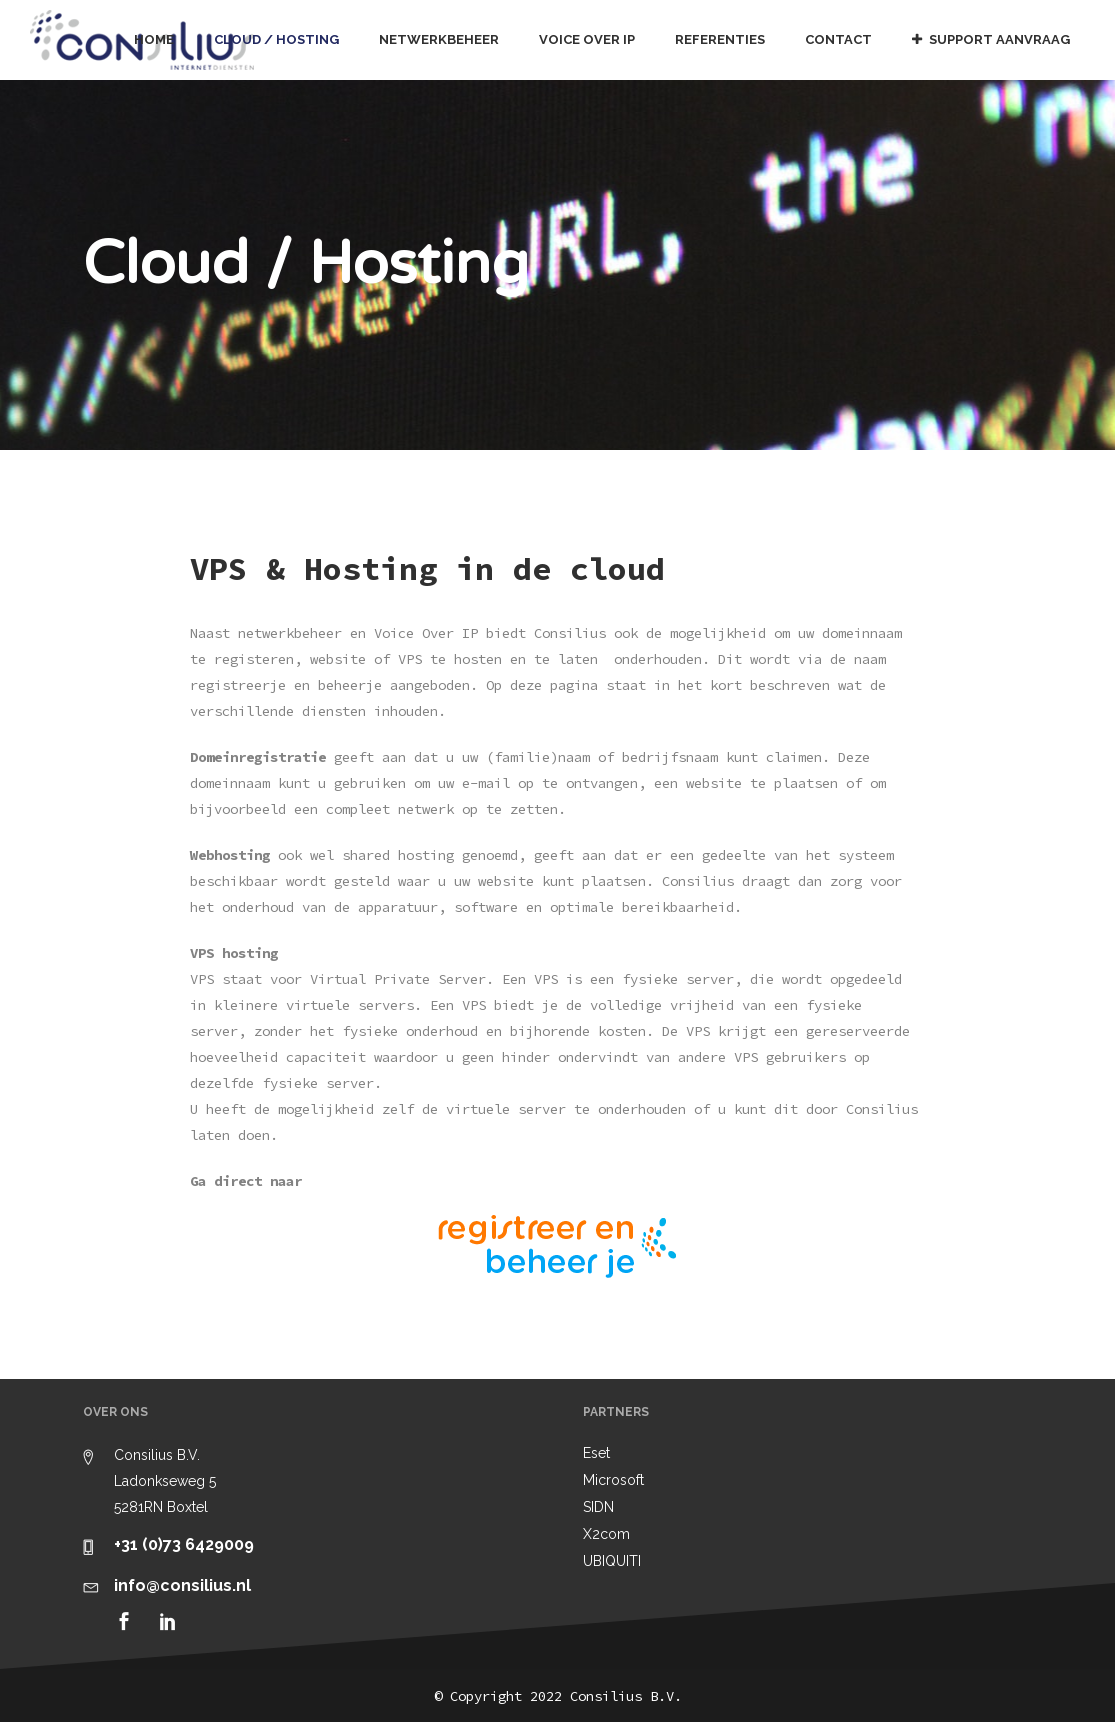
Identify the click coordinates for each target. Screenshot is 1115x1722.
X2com (606, 1534)
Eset (596, 1453)
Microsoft (613, 1480)
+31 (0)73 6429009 (184, 1544)
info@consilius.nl (182, 1585)
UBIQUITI (612, 1561)
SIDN (598, 1507)
